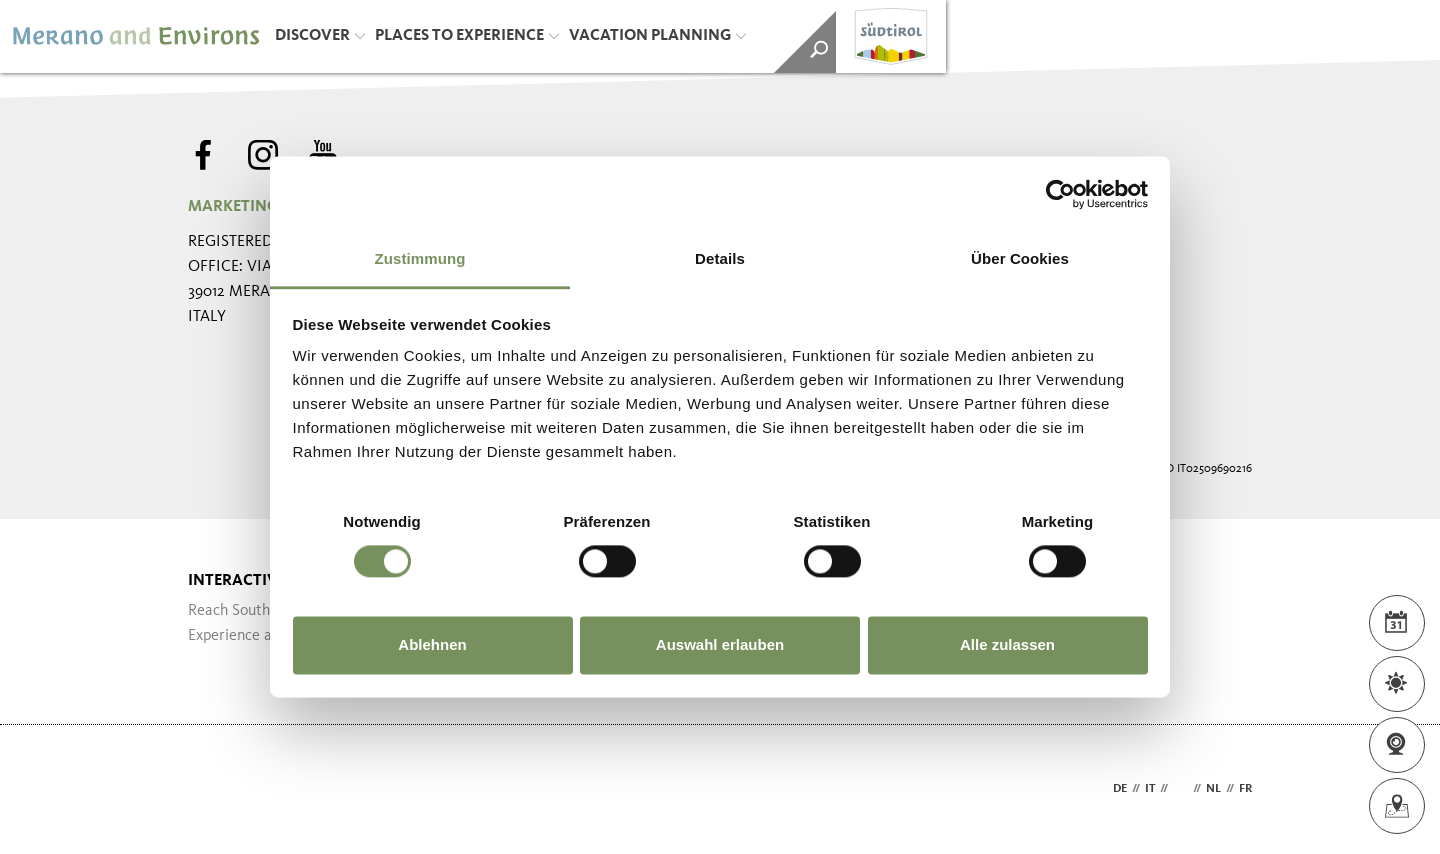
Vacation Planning (657, 36)
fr (1245, 789)
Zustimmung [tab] (420, 258)
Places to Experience (467, 36)
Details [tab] (720, 258)
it (1150, 789)
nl (1213, 789)
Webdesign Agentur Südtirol (212, 789)
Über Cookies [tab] (1020, 258)
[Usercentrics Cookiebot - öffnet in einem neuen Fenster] (1060, 194)
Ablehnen (432, 644)
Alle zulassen (1007, 644)
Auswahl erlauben (720, 644)
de (1120, 789)
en (1180, 789)
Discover (320, 36)
